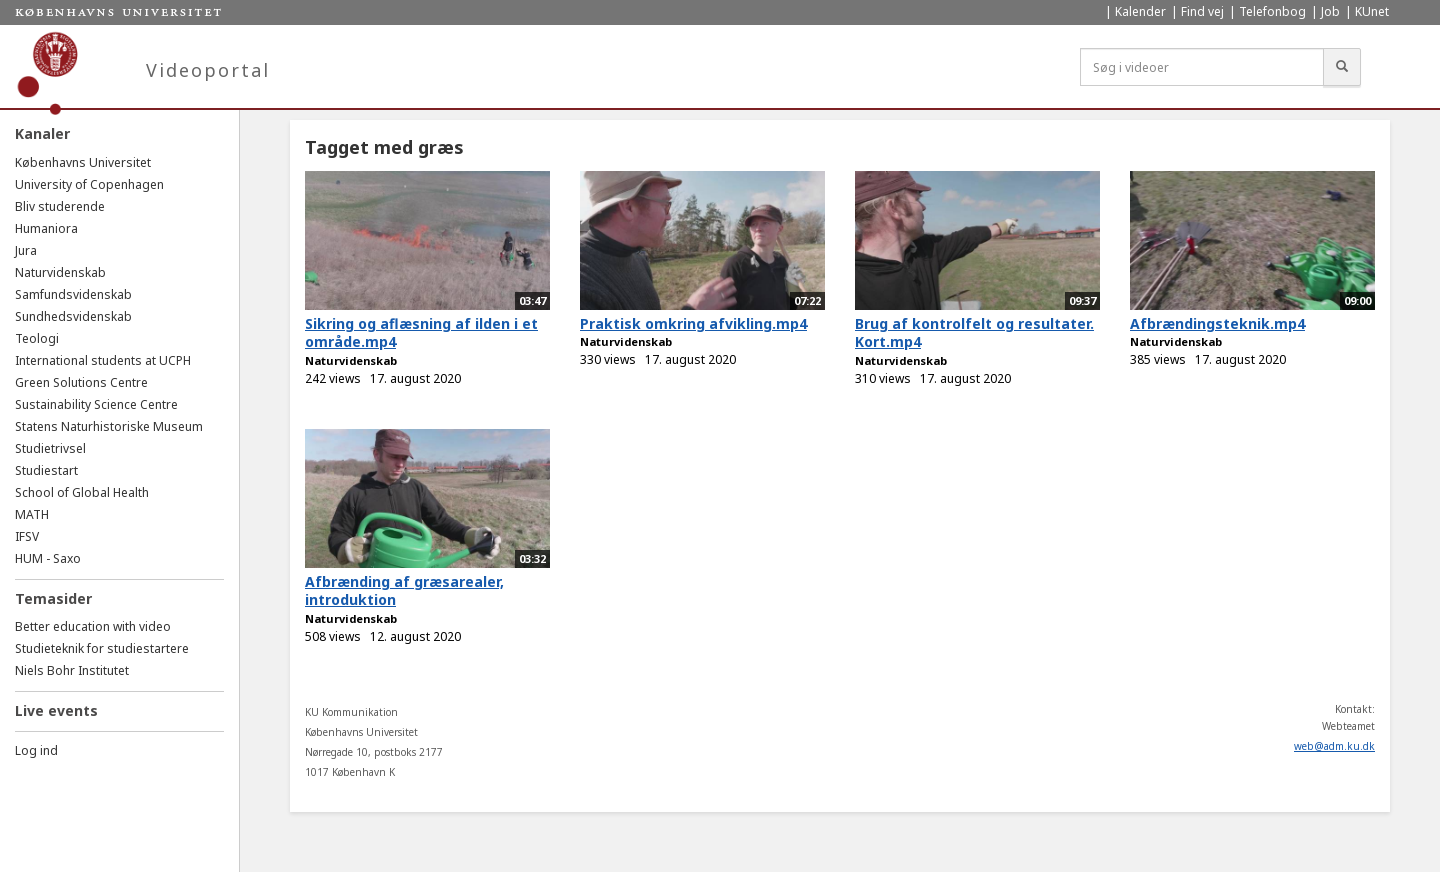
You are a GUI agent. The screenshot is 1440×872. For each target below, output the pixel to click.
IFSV (27, 536)
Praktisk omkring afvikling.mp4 (693, 323)
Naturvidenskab (60, 272)
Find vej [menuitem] (1202, 11)
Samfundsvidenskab (73, 294)
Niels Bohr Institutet (72, 670)
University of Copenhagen (89, 184)
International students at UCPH (103, 360)
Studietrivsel (50, 448)
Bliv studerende (60, 206)
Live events (56, 710)
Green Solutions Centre (81, 382)
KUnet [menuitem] (1372, 11)
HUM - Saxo (48, 558)
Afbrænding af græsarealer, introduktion (404, 591)
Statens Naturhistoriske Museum (109, 426)
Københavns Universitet (83, 162)
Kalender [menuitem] (1140, 11)
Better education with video (93, 626)
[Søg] (1342, 67)
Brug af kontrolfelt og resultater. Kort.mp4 (974, 333)
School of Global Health (82, 492)
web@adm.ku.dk (1334, 746)
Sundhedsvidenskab (73, 316)
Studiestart (46, 470)
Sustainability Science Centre (96, 404)
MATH (32, 514)
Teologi (37, 338)
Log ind (36, 750)
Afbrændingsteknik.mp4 (1217, 323)
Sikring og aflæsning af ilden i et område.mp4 (421, 333)
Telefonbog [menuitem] (1272, 11)
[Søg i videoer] (1202, 67)
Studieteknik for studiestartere (102, 648)
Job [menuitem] (1330, 11)
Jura (26, 250)
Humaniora (46, 228)
